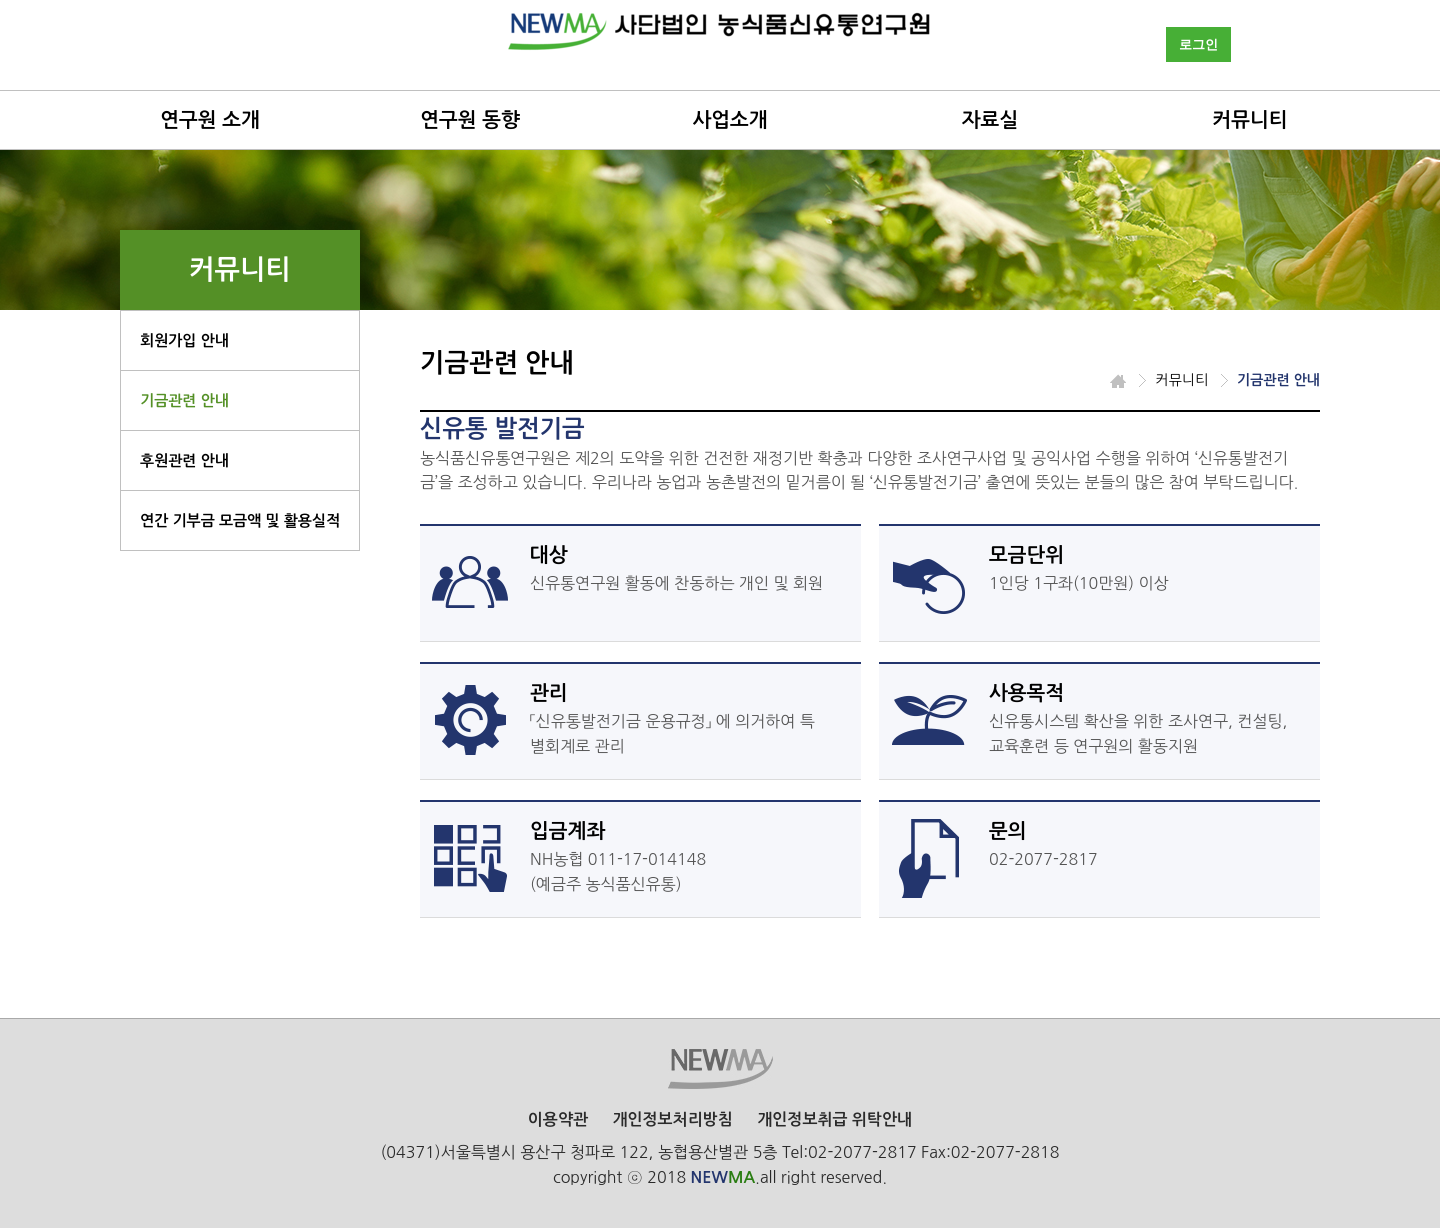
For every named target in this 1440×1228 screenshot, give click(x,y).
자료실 (990, 120)
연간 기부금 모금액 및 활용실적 (240, 520)
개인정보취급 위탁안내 (834, 1119)
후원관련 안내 (184, 460)
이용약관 (558, 1119)
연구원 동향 (470, 120)
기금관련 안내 (184, 400)
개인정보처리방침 (672, 1119)
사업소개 (729, 120)
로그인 (1198, 44)
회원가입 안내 (184, 340)
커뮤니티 (1249, 120)
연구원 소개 (210, 120)
